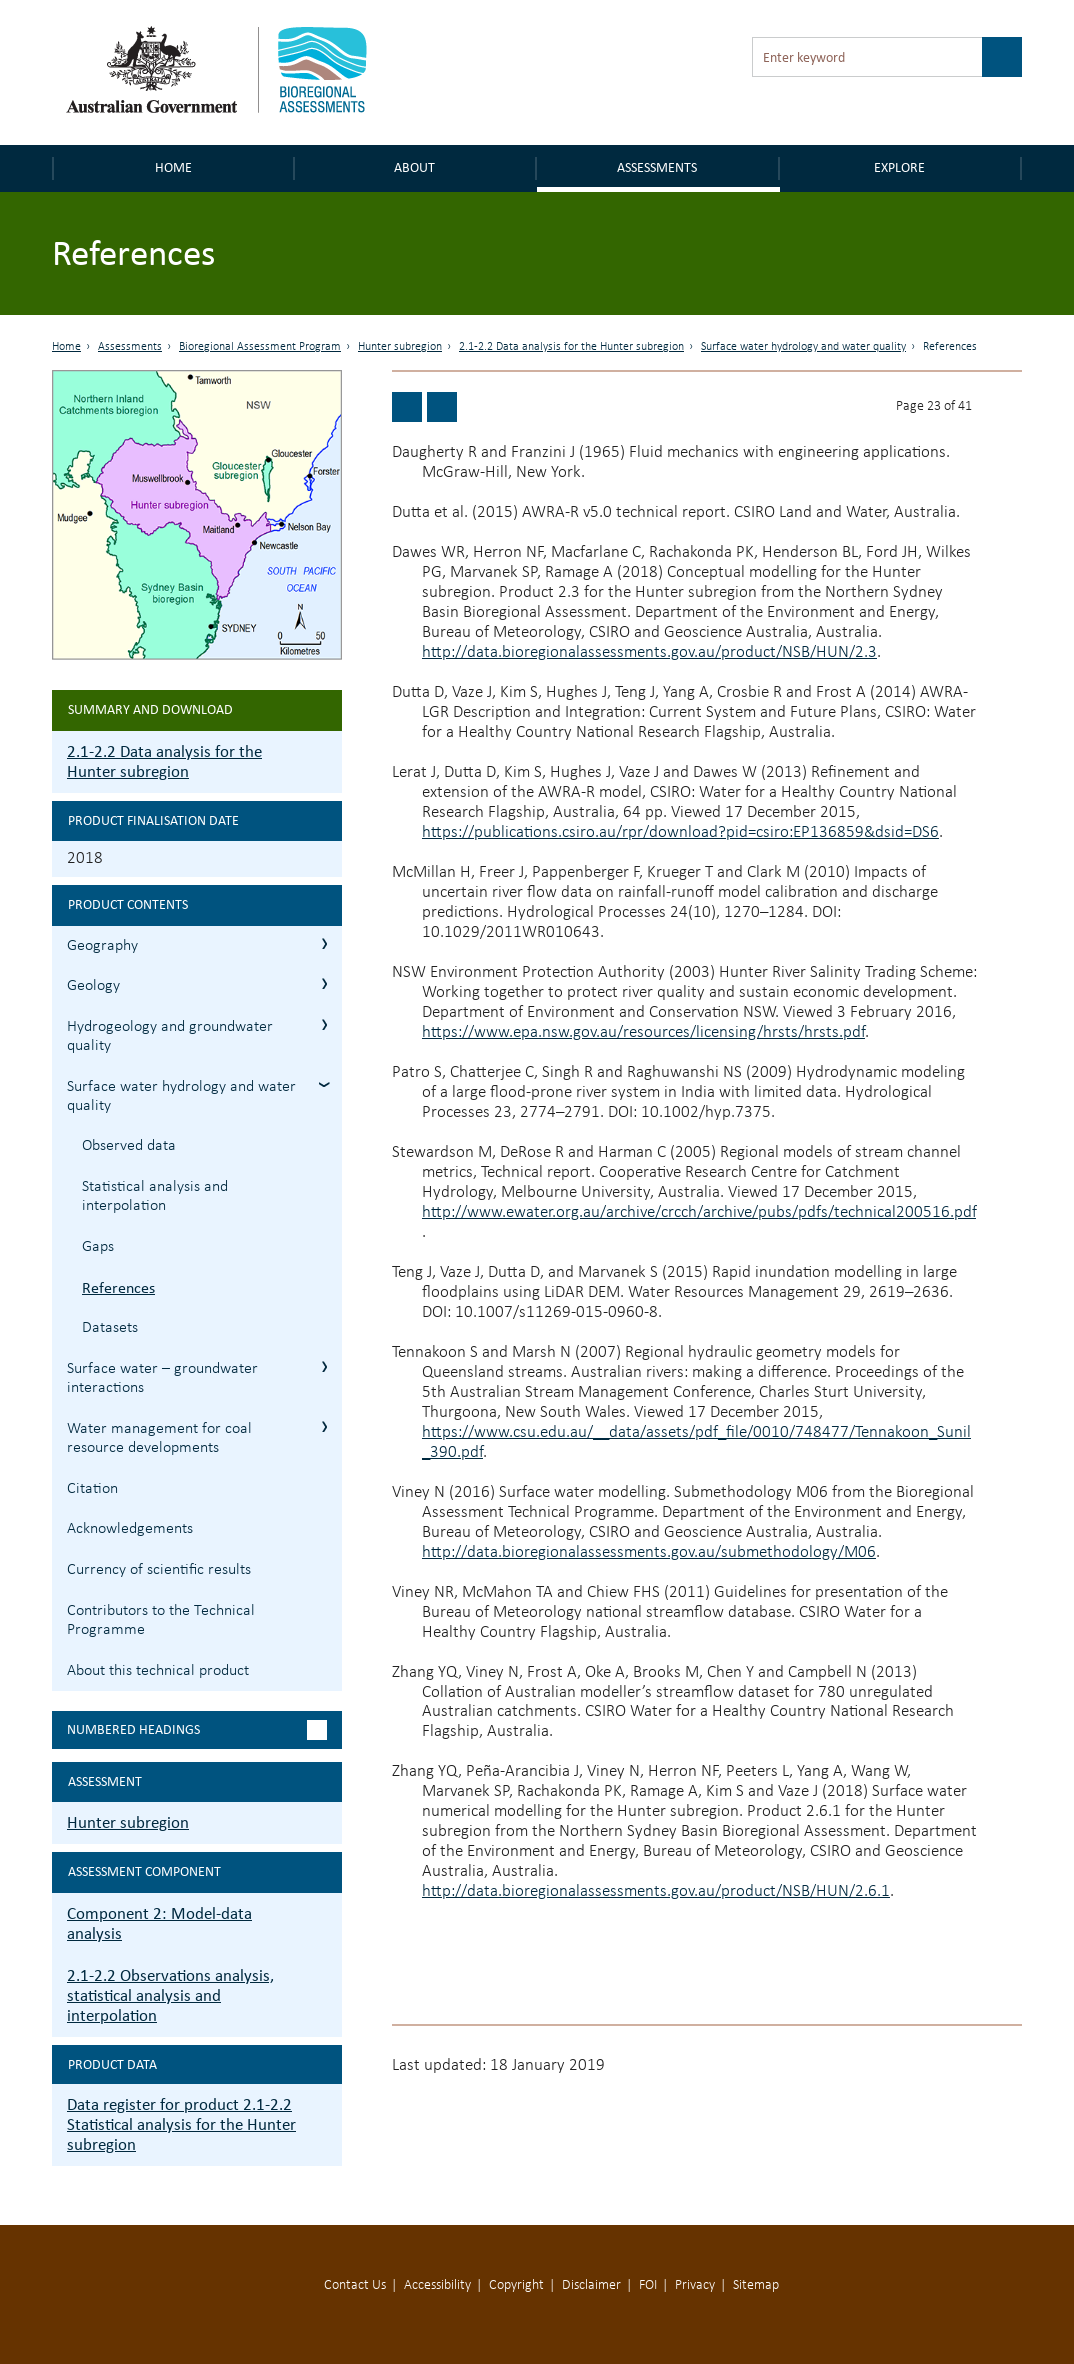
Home (173, 167)
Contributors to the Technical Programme (161, 1620)
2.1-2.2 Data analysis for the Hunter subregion (571, 347)
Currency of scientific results (159, 1570)
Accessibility (437, 2285)
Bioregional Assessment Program (260, 347)
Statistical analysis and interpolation (155, 1196)
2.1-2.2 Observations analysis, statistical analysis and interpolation (170, 1995)
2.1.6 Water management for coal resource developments (324, 1426)
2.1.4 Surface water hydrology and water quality (324, 1084)
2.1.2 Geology (324, 983)
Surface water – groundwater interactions (162, 1378)
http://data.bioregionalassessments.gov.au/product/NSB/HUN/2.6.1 (656, 1891)
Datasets (110, 1328)
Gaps (98, 1247)
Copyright (516, 2285)
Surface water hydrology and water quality (803, 347)
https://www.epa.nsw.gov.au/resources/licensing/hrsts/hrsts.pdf (643, 1032)
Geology (93, 986)
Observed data (129, 1146)
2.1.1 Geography (324, 943)
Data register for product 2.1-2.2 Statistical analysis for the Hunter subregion (181, 2124)
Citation (92, 1489)
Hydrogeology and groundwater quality (170, 1036)
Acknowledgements (130, 1529)
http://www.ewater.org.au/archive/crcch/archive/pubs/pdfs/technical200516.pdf (699, 1212)
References (118, 1287)
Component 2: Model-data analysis (159, 1923)
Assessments (657, 167)
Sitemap (756, 2285)
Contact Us (355, 2285)
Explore (899, 167)
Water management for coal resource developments (159, 1438)
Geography (102, 946)
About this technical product (158, 1671)
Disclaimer (591, 2285)
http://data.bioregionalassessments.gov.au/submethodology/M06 (649, 1552)
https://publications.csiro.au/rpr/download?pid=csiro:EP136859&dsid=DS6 (680, 832)
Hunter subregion (400, 347)
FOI (648, 2285)
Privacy (695, 2285)
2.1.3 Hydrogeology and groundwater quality (324, 1024)
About (414, 167)
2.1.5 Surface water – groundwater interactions (324, 1366)
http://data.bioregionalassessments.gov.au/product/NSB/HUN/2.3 (649, 652)
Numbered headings (133, 1729)
